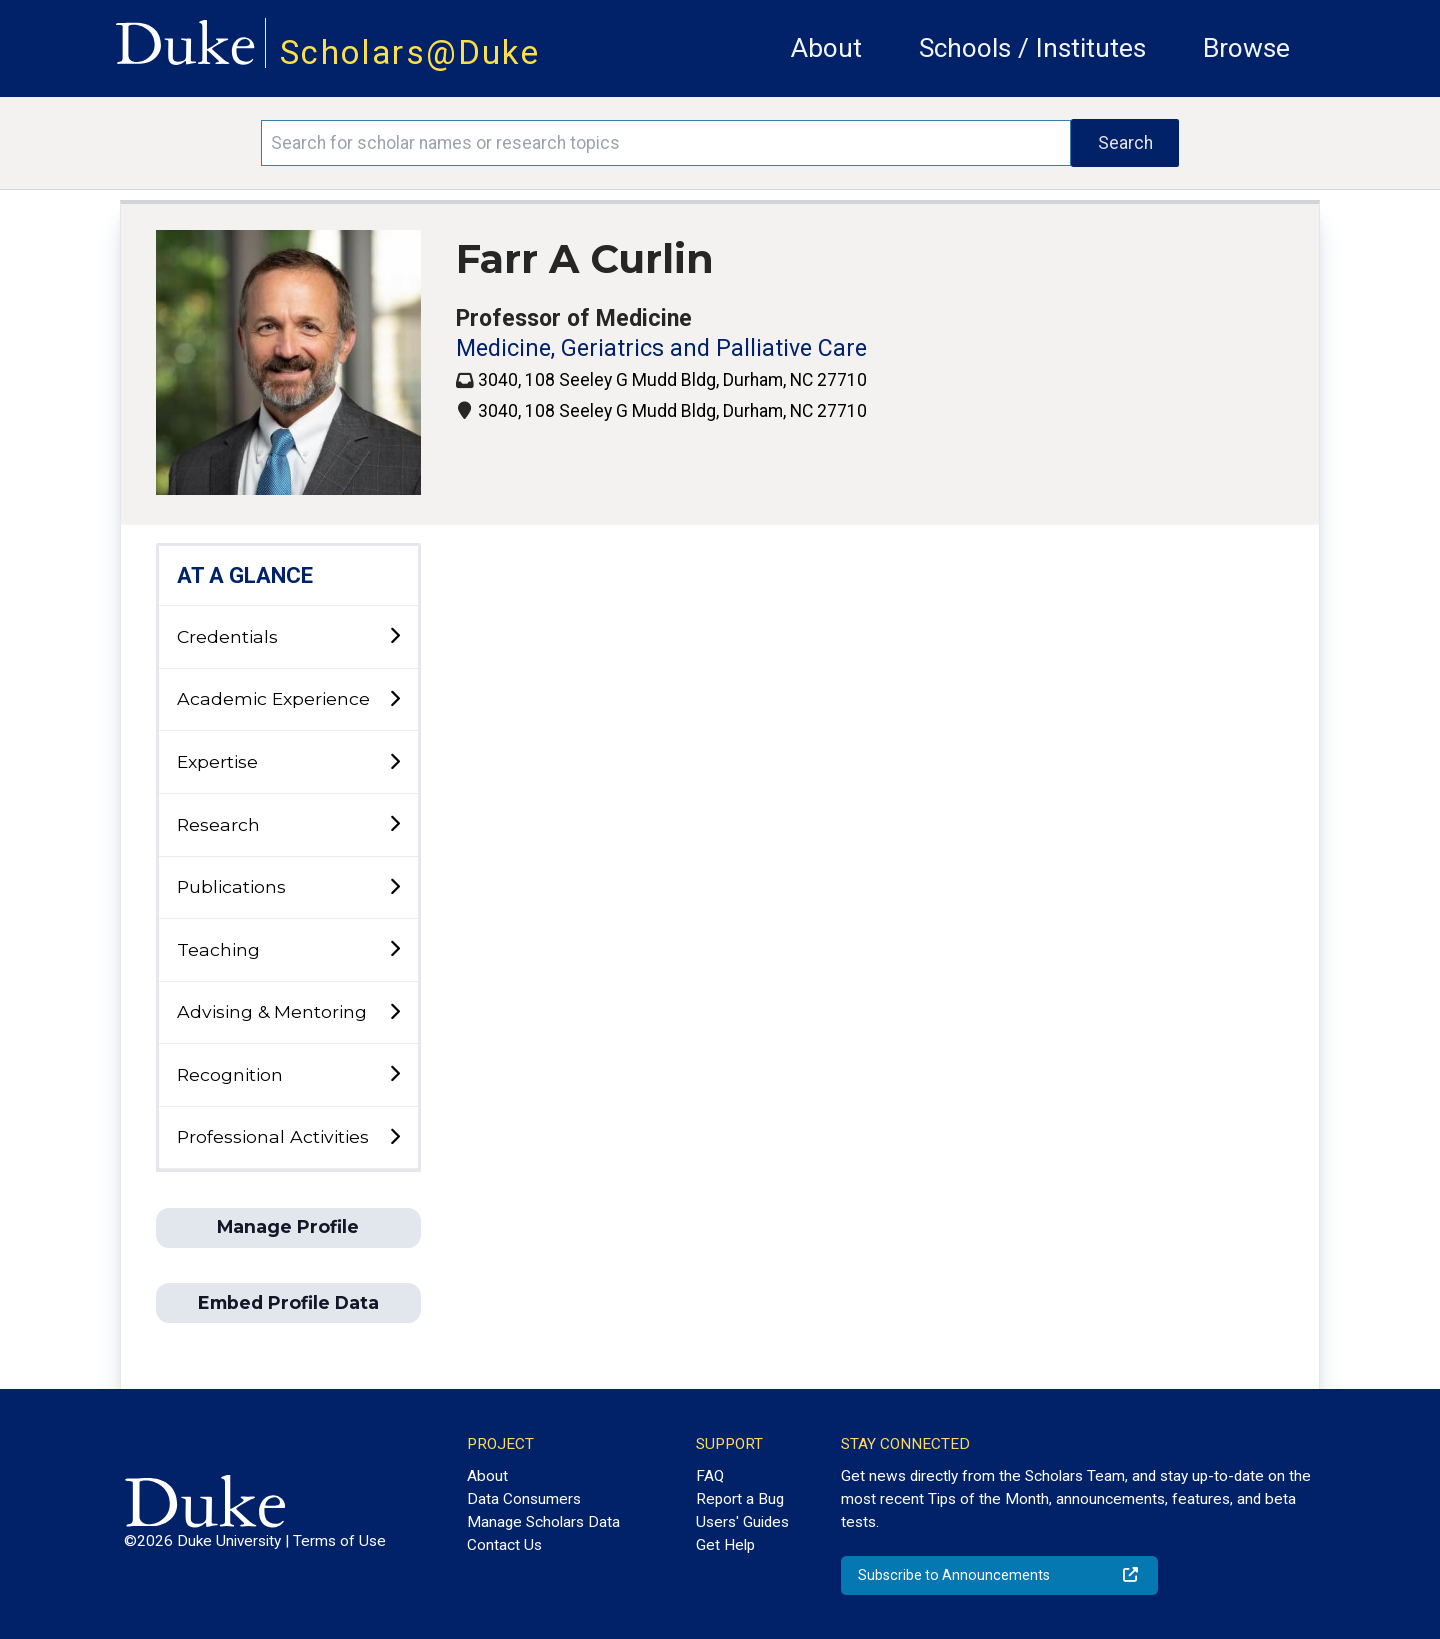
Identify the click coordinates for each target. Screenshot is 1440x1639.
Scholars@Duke (410, 52)
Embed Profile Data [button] (288, 1302)
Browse (1246, 48)
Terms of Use (339, 1541)
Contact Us (504, 1545)
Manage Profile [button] (288, 1226)
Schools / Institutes (1032, 48)
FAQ (710, 1476)
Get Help (725, 1545)
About (826, 48)
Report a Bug (740, 1499)
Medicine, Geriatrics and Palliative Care (661, 348)
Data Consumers (524, 1499)
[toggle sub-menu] (394, 636)
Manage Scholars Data (543, 1522)
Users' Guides (742, 1522)
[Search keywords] (666, 143)
